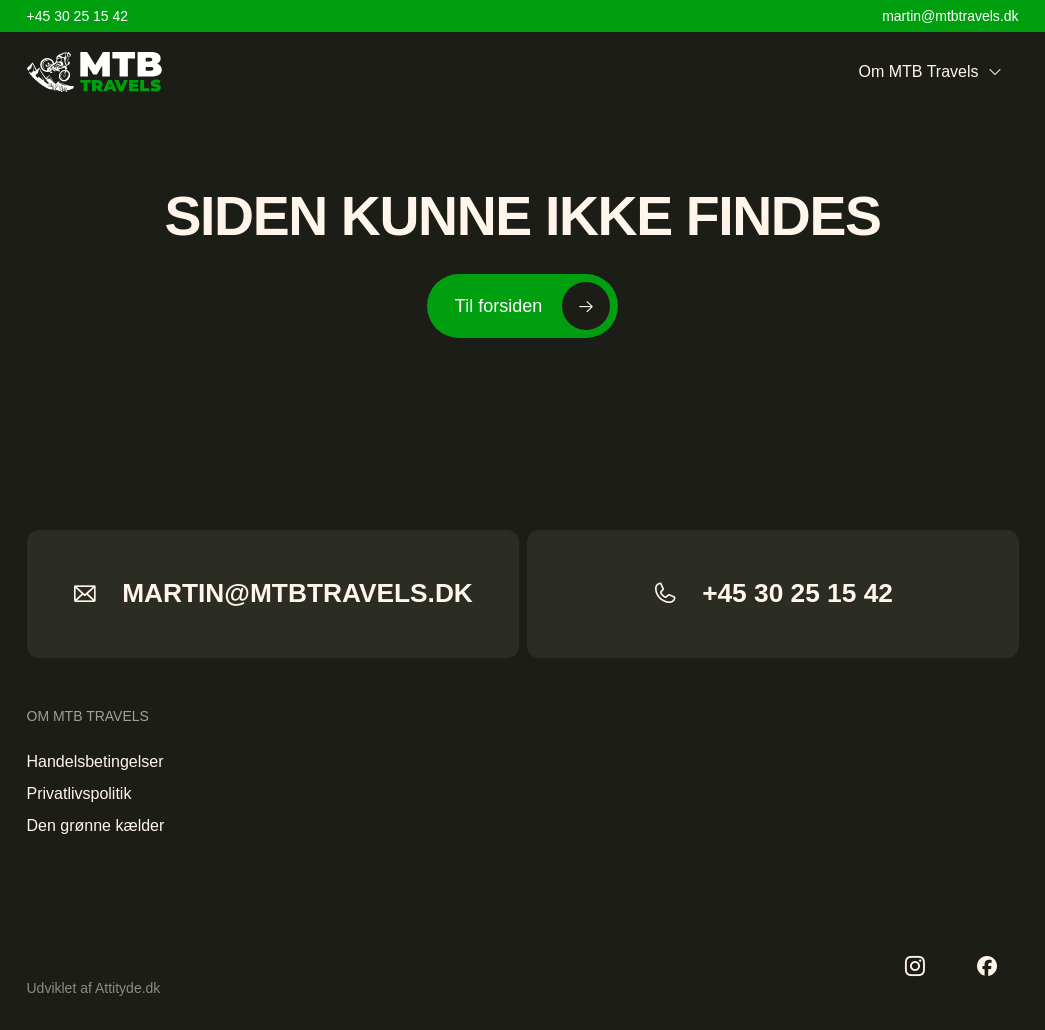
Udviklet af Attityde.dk (94, 988)
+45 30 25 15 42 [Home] (78, 16)
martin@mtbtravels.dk (950, 16)
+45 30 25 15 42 (772, 593)
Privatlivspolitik (79, 793)
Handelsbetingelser (95, 761)
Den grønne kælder (96, 825)
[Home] (94, 72)
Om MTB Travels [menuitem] (930, 71)
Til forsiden (532, 306)
